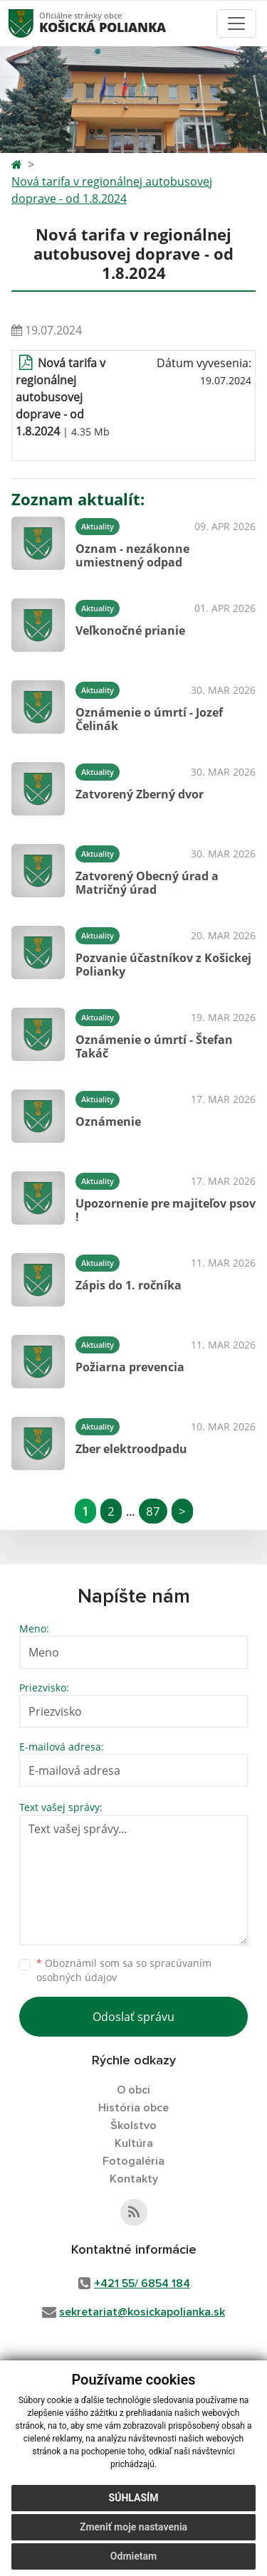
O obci (133, 2090)
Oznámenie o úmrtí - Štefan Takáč (154, 1046)
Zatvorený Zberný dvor (139, 794)
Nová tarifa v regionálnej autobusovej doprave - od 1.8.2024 (111, 190)
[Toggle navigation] (236, 23)
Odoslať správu (133, 2017)
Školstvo (133, 2125)
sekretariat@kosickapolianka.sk (142, 2312)
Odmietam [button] (133, 2556)
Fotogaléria (133, 2161)
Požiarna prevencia (129, 1367)
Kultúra (134, 2143)
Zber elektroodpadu (131, 1449)
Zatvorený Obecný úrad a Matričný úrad (147, 882)
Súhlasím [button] (134, 2497)
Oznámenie (108, 1121)
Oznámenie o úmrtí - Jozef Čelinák (149, 719)
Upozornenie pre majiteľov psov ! (165, 1210)
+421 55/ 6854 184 (142, 2283)
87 (153, 1511)
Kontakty (134, 2179)
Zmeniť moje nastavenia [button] (133, 2527)
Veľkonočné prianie (130, 630)
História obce (133, 2107)
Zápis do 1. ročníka (128, 1285)
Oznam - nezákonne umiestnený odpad (132, 555)
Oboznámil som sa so (123, 1970)
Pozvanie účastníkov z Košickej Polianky (163, 964)
